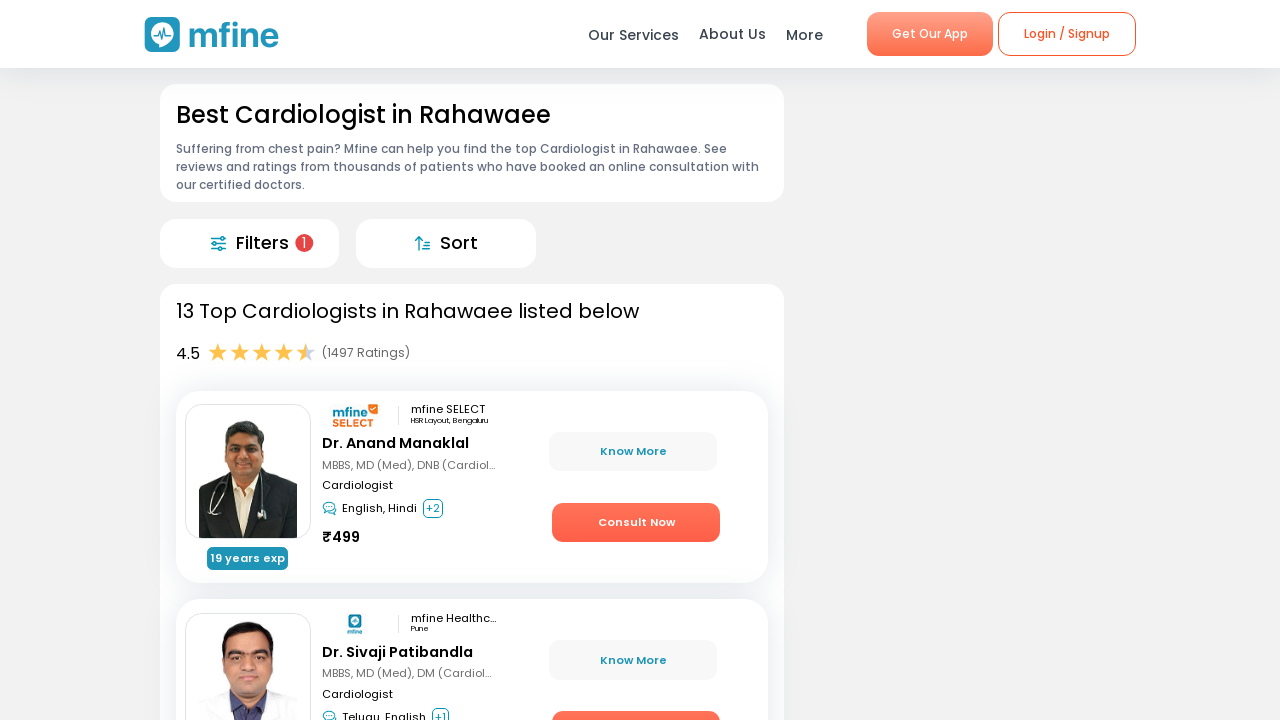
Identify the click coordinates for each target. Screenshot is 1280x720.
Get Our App (930, 33)
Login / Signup (1067, 33)
